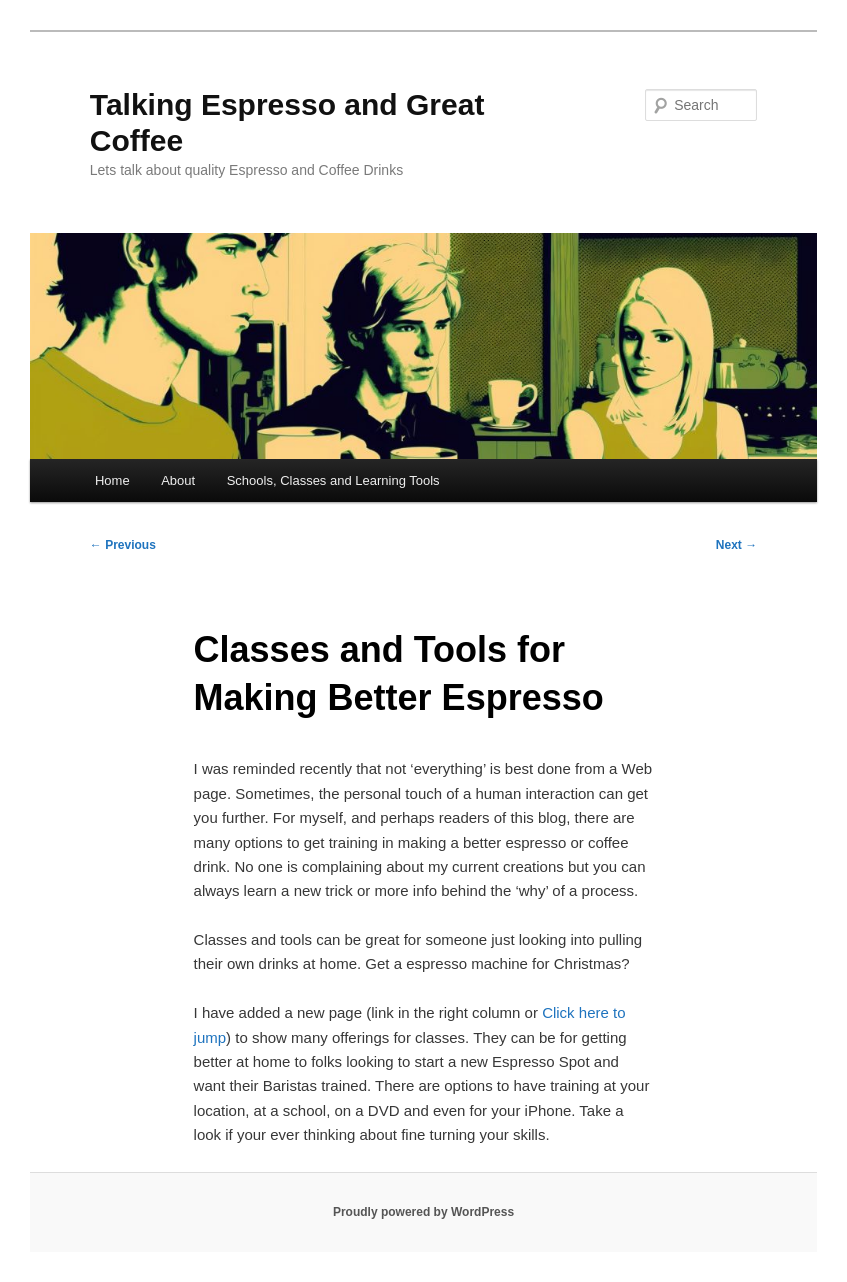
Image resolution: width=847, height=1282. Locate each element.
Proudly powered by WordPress (423, 1212)
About (178, 480)
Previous (123, 545)
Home (112, 480)
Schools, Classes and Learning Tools (333, 480)
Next (736, 545)
